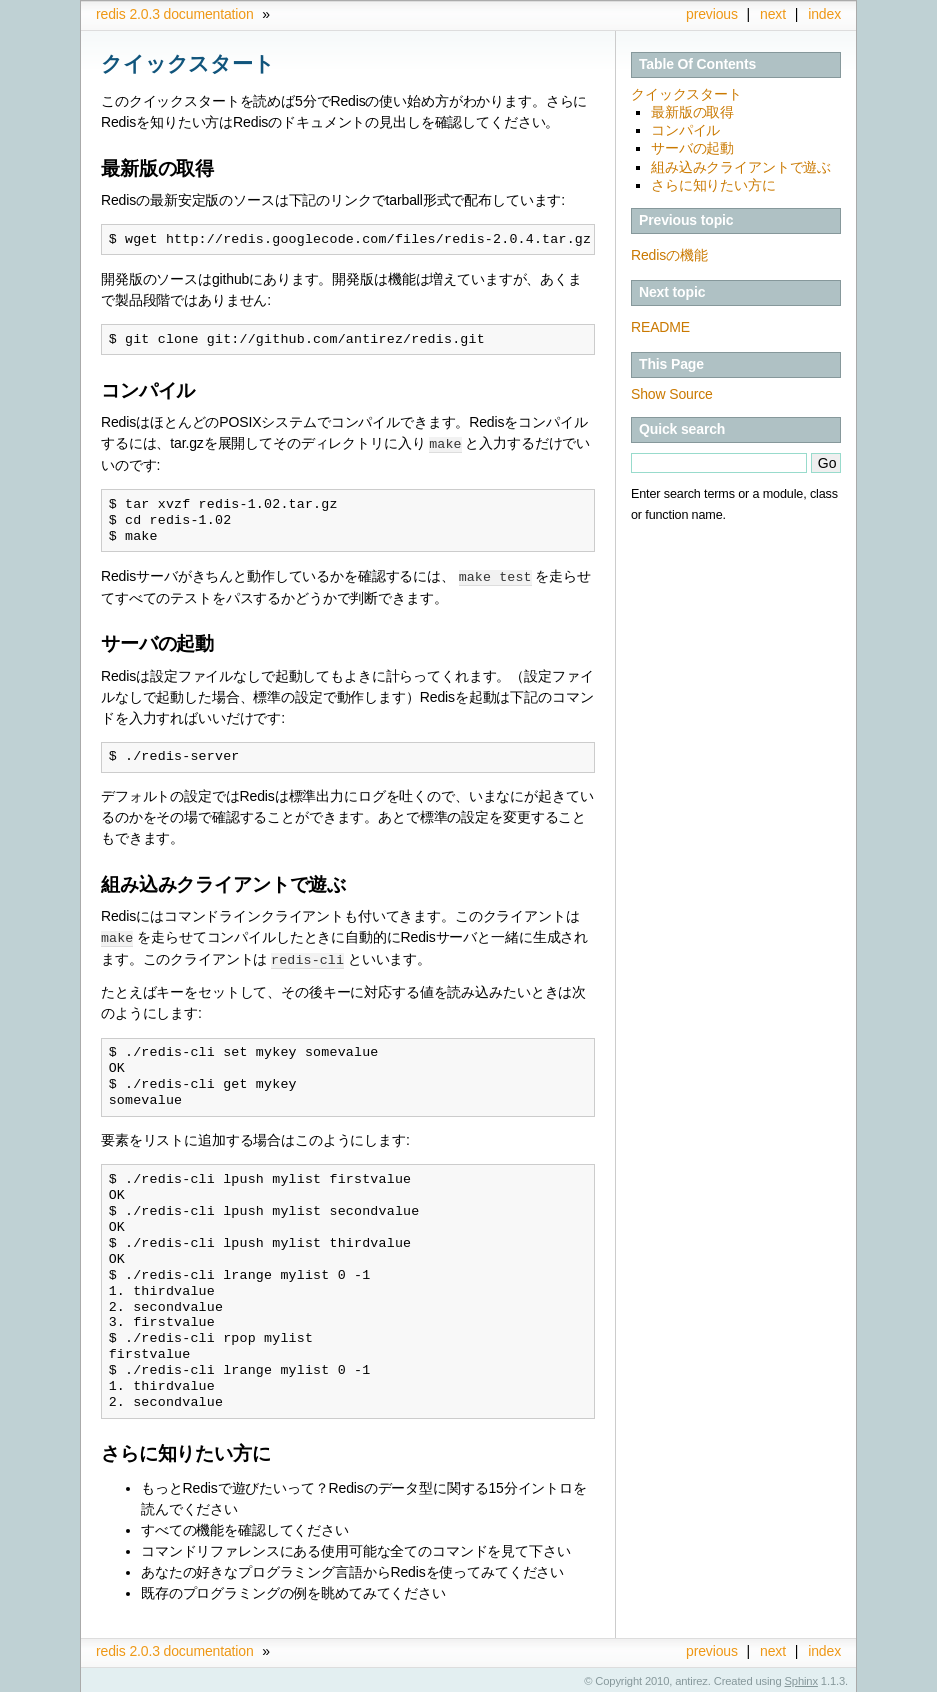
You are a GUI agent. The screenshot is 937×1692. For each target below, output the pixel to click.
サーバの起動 (692, 148)
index (824, 14)
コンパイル (685, 130)
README (660, 327)
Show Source (672, 394)
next (773, 14)
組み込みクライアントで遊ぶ (741, 167)
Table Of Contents (697, 64)
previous (712, 14)
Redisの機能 (669, 255)
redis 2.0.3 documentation (175, 14)
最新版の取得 (692, 112)
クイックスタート (686, 94)
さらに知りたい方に (713, 185)
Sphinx (801, 1677)
